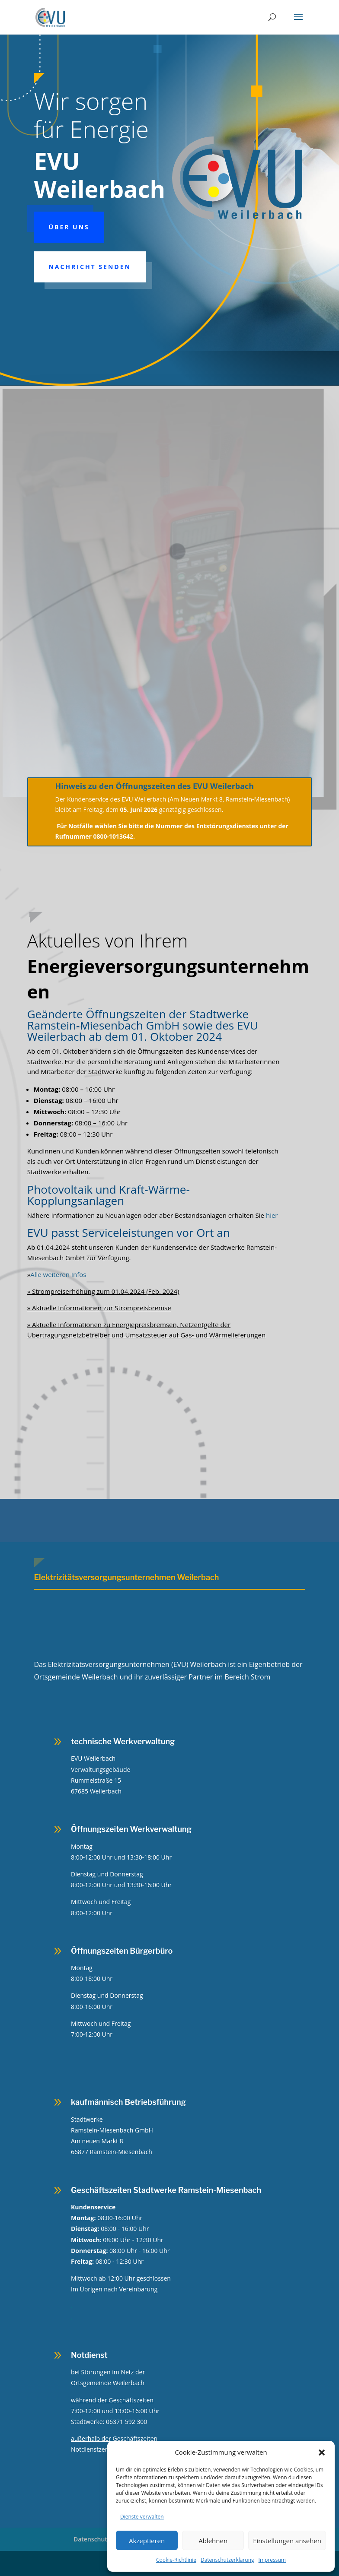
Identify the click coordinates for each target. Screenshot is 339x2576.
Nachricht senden (89, 267)
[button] (321, 2452)
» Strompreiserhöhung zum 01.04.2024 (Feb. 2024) (103, 1291)
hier (272, 1215)
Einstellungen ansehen (287, 2540)
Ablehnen (212, 2540)
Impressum (272, 2559)
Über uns (68, 227)
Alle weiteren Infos (56, 1274)
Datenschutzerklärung (227, 2559)
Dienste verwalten (142, 2516)
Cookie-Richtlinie (176, 2559)
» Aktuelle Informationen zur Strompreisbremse (99, 1307)
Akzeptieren (147, 2540)
